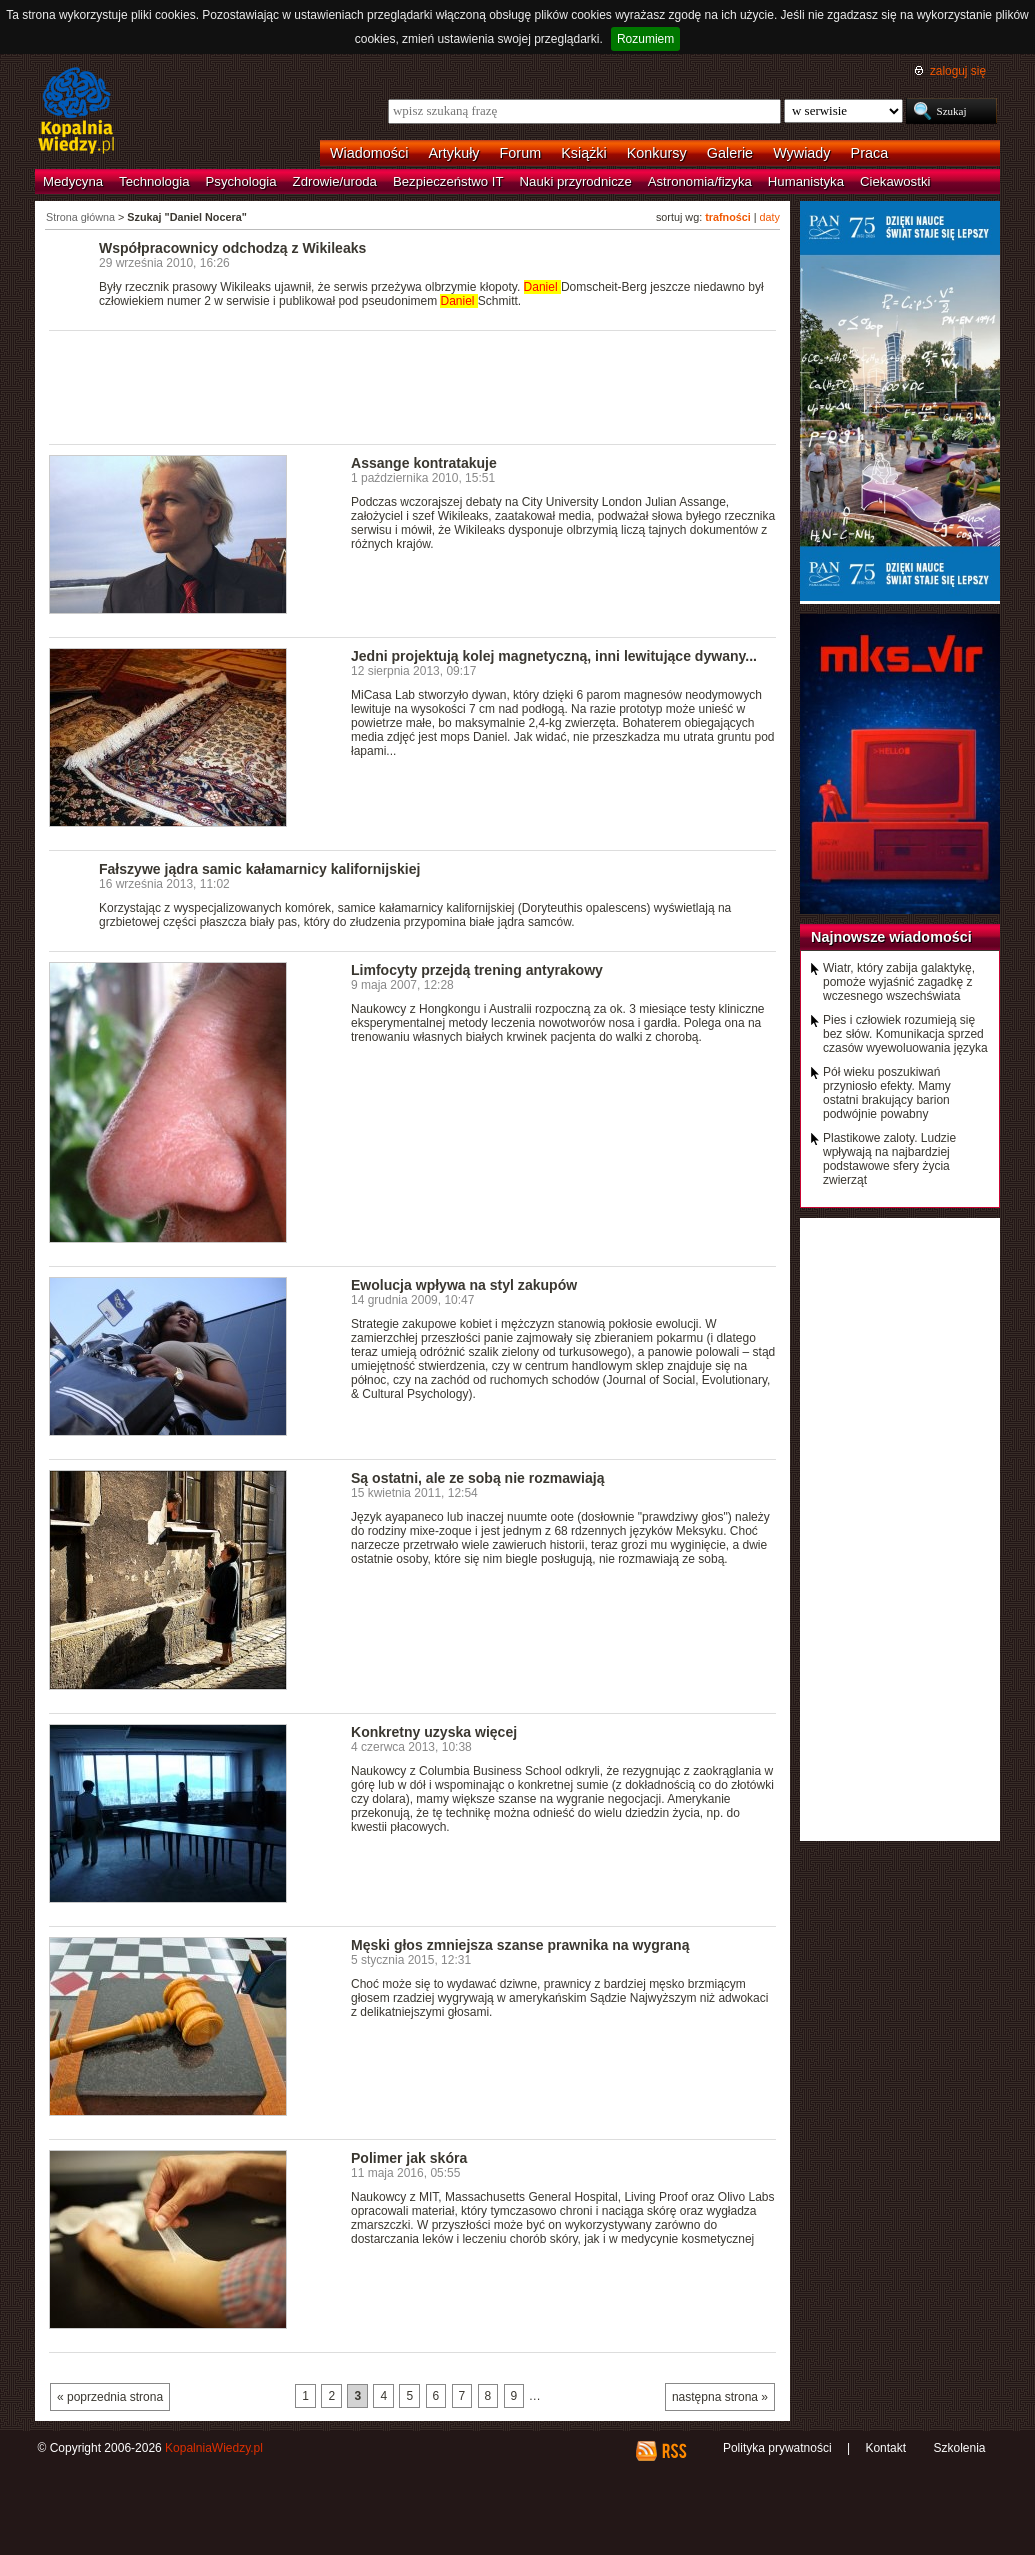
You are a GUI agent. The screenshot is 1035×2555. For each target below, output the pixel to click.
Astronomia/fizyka (700, 181)
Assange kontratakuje (424, 463)
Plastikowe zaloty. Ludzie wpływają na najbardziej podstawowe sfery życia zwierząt (889, 1159)
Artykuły (453, 153)
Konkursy (657, 153)
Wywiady (801, 153)
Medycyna (73, 181)
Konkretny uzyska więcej (434, 1732)
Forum (521, 153)
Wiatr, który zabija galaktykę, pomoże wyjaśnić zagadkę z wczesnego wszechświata (899, 982)
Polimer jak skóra (409, 2158)
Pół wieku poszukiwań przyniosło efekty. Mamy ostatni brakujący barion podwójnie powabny (887, 1093)
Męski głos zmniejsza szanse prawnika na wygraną (520, 1945)
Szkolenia (959, 2448)
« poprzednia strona (110, 2397)
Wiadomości (369, 153)
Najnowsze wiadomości (891, 937)
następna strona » (720, 2397)
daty (770, 217)
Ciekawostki (895, 181)
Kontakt (885, 2448)
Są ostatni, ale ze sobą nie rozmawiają (477, 1478)
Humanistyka (806, 181)
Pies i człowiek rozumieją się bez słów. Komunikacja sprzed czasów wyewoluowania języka (905, 1034)
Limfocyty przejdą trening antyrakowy (477, 970)
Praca (870, 153)
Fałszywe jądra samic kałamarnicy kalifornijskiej (259, 869)
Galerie (730, 153)
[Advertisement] (413, 386)
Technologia (154, 181)
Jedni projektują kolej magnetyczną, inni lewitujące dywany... (554, 656)
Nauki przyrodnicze (576, 181)
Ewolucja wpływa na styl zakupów (464, 1285)
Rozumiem (645, 39)
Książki (584, 153)
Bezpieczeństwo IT (448, 181)
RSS (673, 2451)
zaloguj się (958, 71)
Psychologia (241, 181)
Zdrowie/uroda (335, 181)
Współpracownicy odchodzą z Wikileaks (232, 248)
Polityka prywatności (777, 2448)
